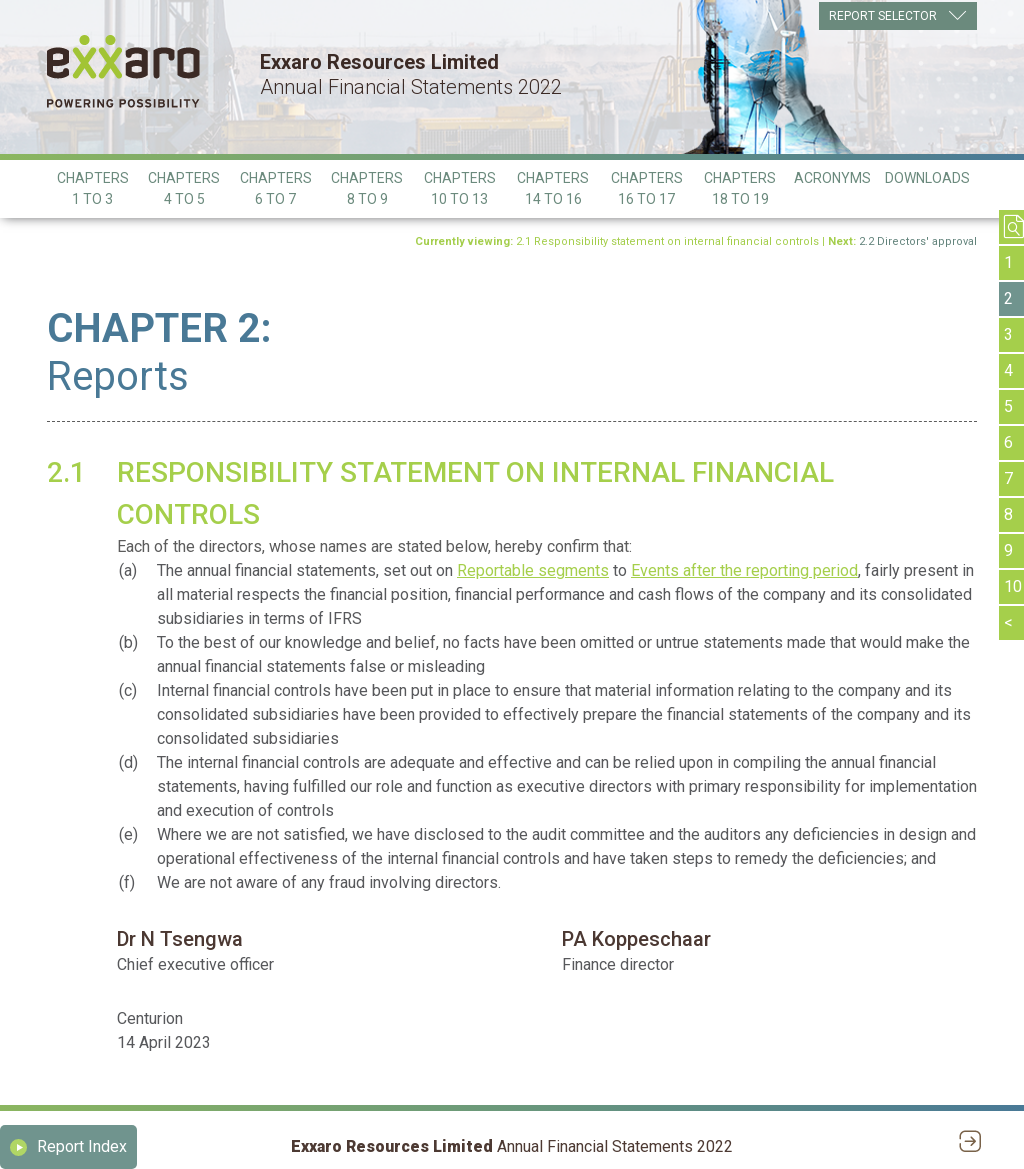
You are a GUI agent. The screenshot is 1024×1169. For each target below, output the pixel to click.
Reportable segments (533, 570)
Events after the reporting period (744, 570)
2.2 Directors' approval (918, 241)
